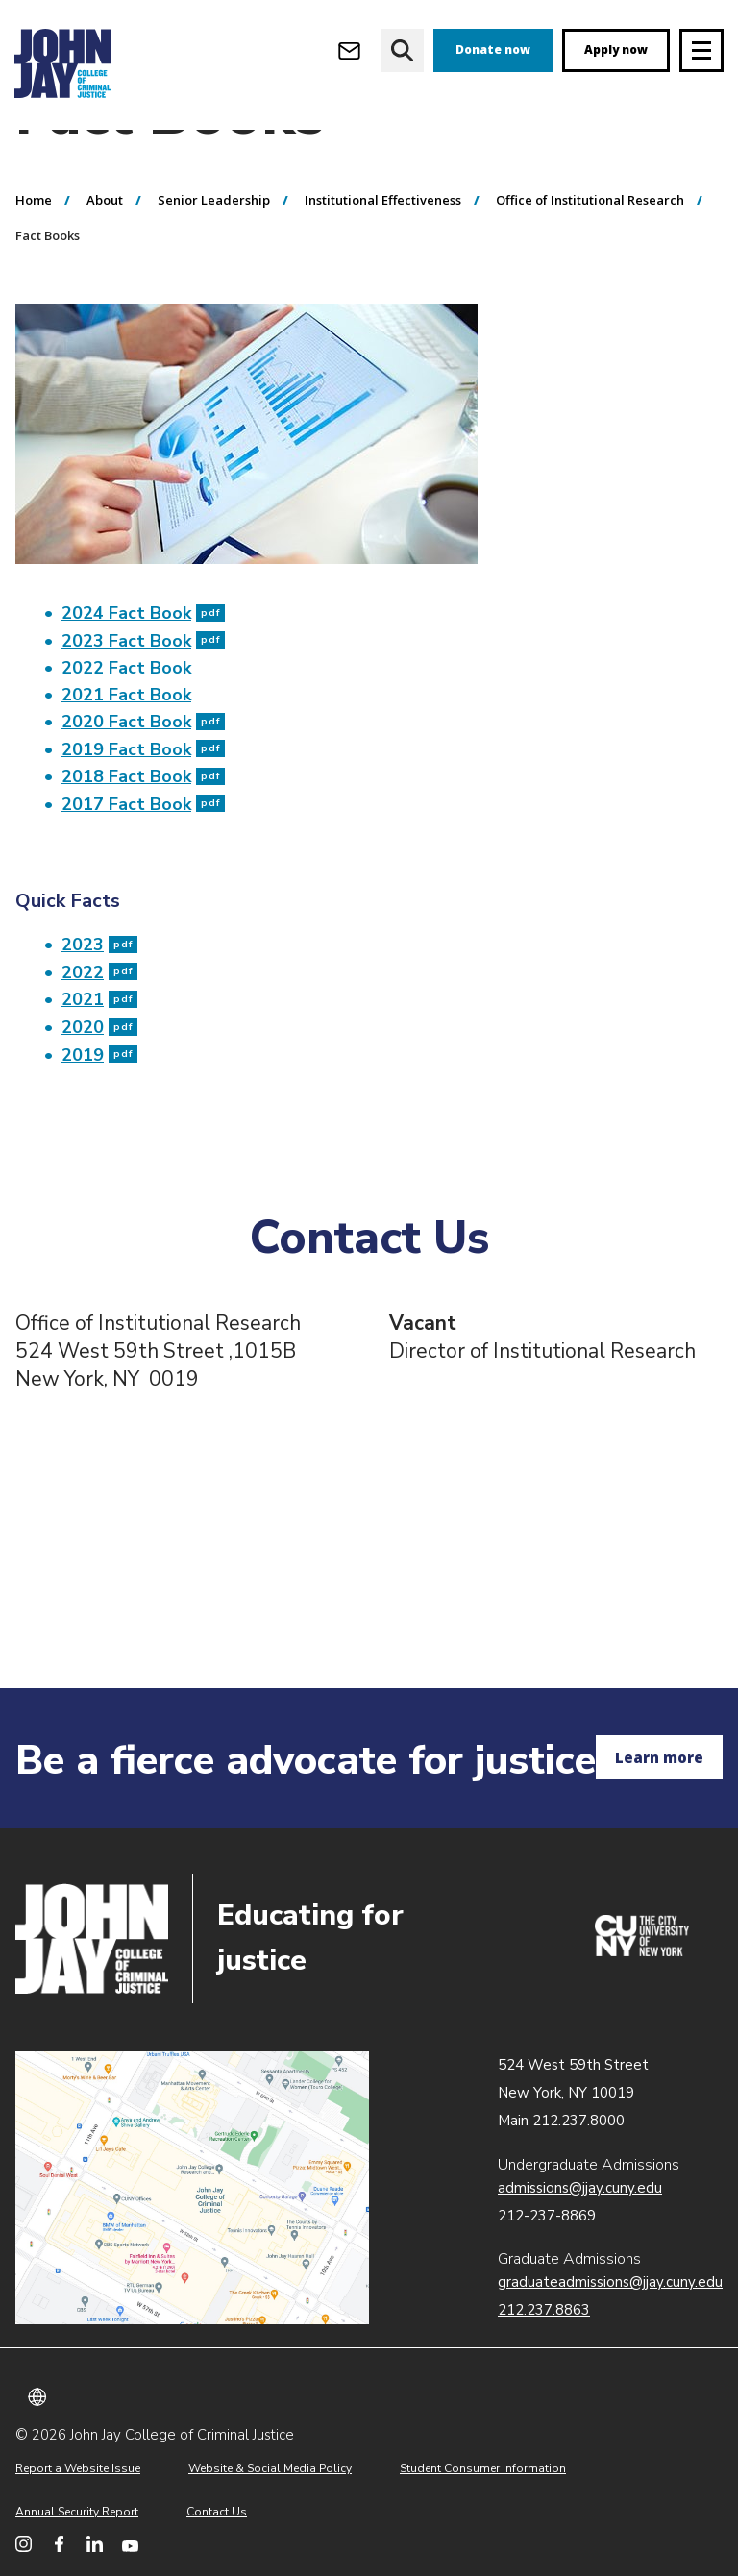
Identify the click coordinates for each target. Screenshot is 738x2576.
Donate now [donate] (492, 49)
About (104, 272)
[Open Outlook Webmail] (349, 50)
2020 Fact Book (143, 793)
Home (33, 272)
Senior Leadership (214, 272)
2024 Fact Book (143, 685)
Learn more (659, 1757)
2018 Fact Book (143, 848)
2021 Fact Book (126, 766)
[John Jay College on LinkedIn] (94, 2544)
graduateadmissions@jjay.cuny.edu (610, 2282)
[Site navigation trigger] (701, 50)
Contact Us (216, 2511)
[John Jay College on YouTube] (130, 2544)
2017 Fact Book (143, 876)
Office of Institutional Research (590, 272)
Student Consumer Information (483, 2468)
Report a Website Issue (77, 2468)
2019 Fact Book (143, 821)
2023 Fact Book (143, 712)
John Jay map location (192, 2187)
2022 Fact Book (126, 739)
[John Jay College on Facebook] (59, 2544)
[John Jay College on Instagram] (23, 2544)
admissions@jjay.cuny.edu (580, 2187)
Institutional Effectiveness (383, 272)
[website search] (402, 50)
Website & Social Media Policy (270, 2468)
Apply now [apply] (616, 49)
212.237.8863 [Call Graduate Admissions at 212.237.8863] (544, 2309)
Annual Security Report (76, 2511)
